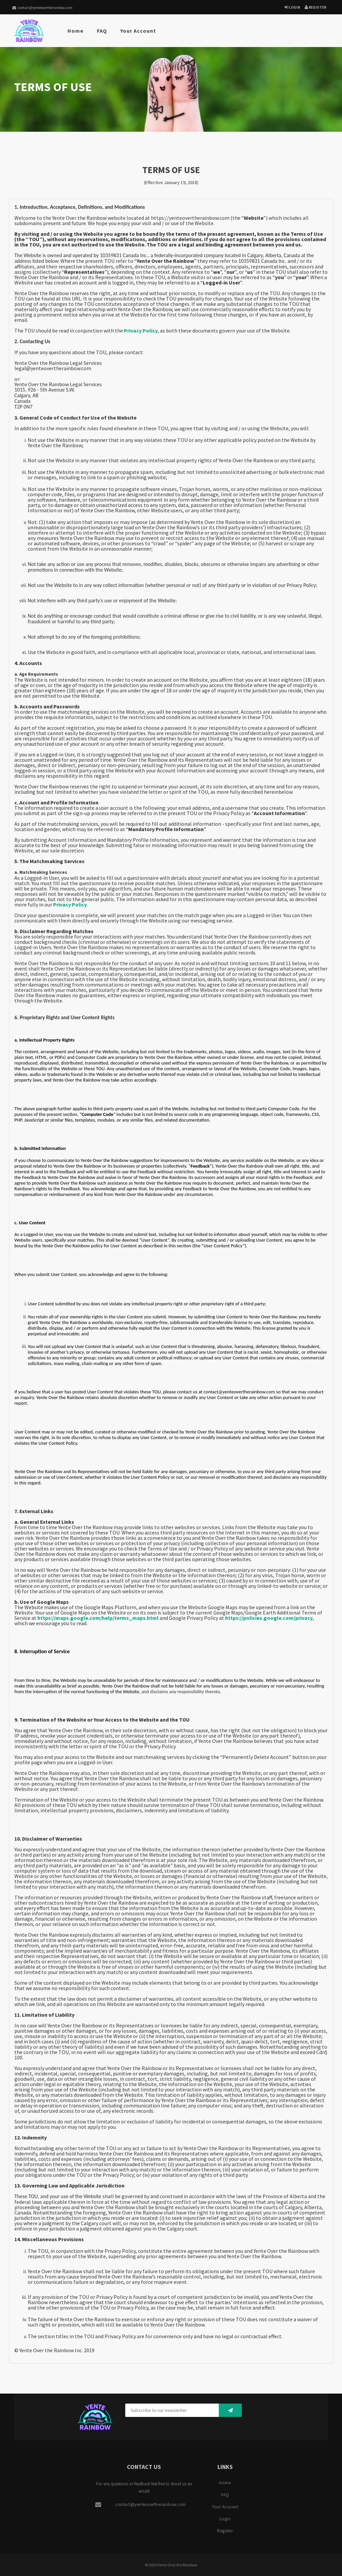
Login (292, 7)
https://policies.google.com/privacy (269, 1618)
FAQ (102, 30)
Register (315, 7)
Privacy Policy (141, 330)
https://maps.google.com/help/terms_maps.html (98, 1618)
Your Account (138, 30)
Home (75, 30)
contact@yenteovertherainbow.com (42, 7)
